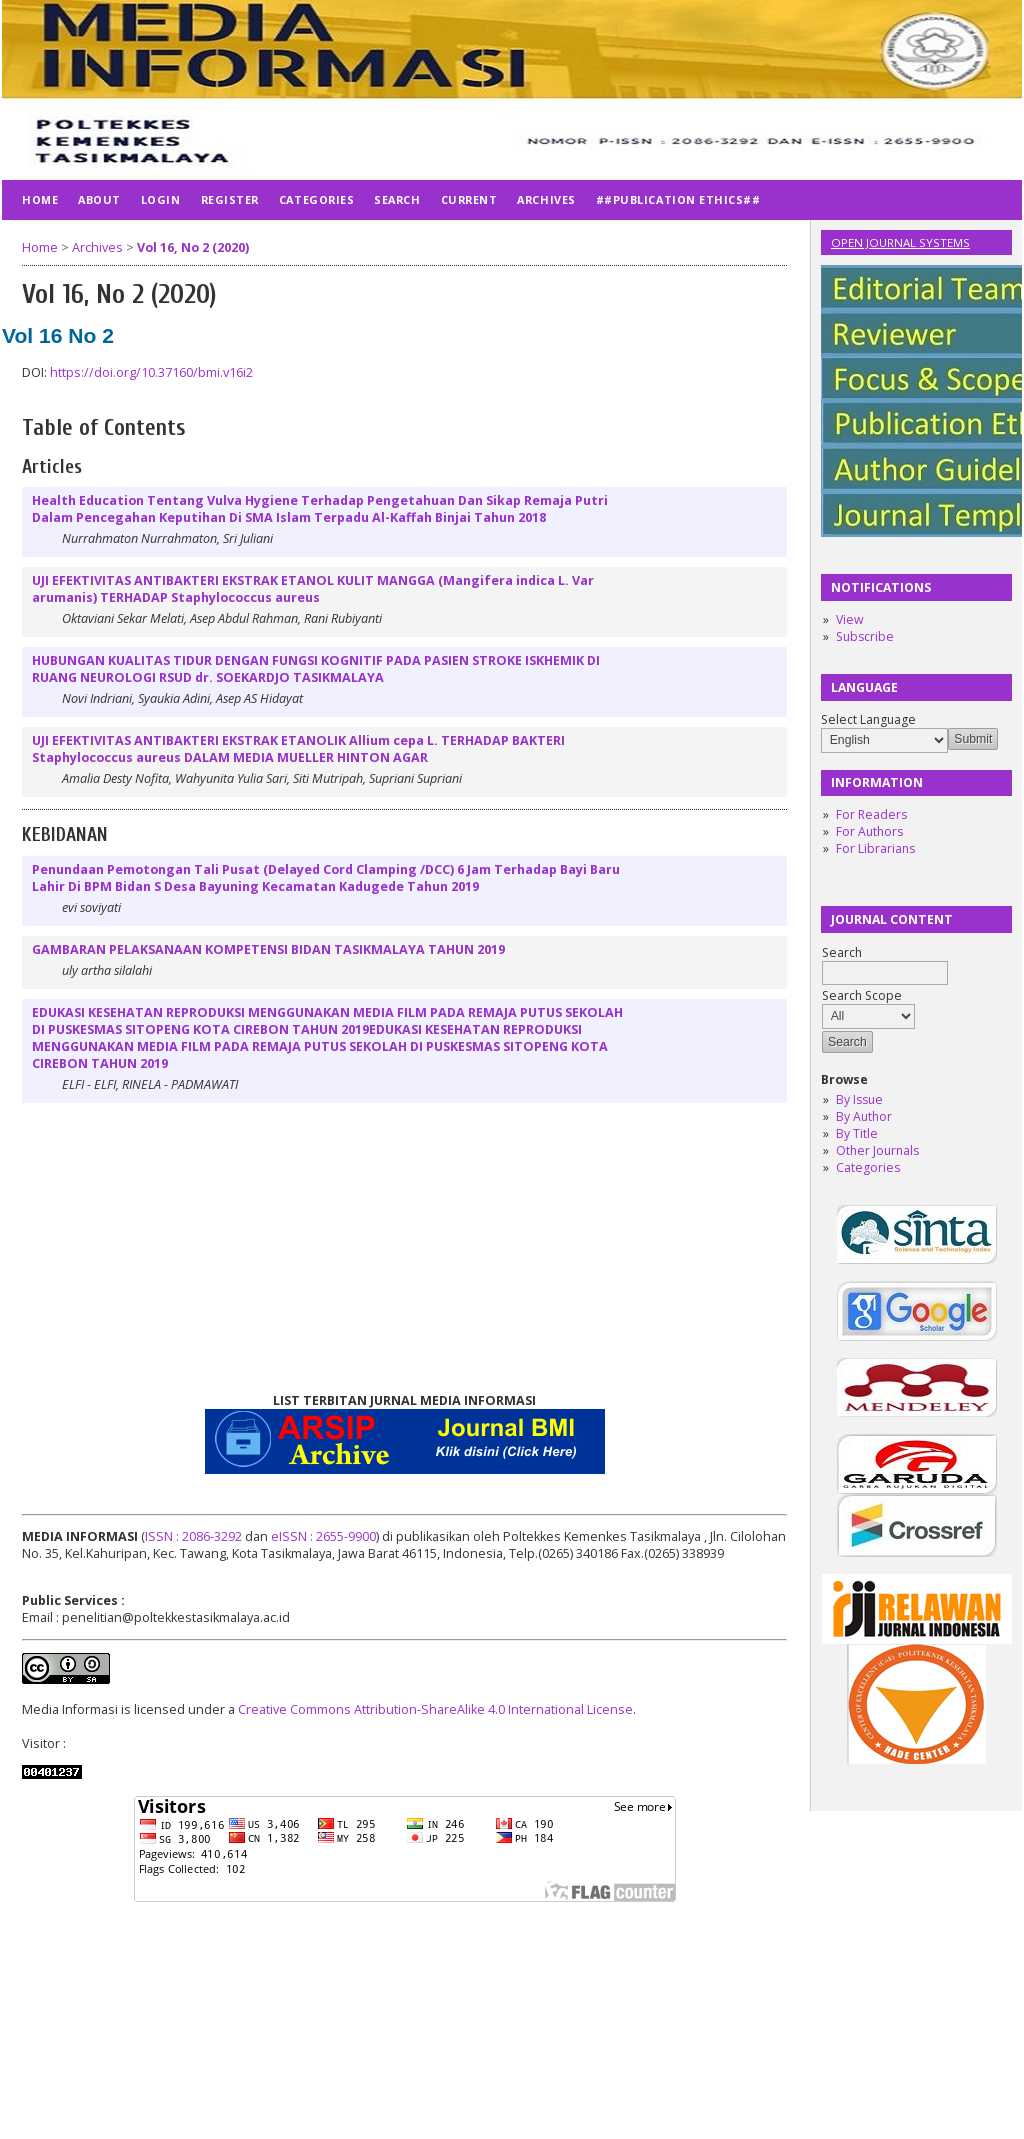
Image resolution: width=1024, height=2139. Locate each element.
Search (397, 199)
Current (469, 199)
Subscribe (865, 636)
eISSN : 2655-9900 (323, 1536)
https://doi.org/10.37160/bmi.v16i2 (151, 372)
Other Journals (877, 1150)
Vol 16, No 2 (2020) (193, 247)
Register (230, 199)
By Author (864, 1116)
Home (40, 199)
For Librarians (875, 848)
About (99, 199)
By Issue (859, 1099)
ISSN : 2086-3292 (193, 1536)
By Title (857, 1133)
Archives (546, 199)
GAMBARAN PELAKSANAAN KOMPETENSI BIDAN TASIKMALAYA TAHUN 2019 (268, 949)
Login (161, 199)
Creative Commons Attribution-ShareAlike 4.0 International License (435, 1709)
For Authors (869, 831)
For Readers (871, 814)
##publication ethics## (678, 199)
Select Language (868, 719)
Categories (868, 1167)
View (849, 619)
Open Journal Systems (900, 242)
